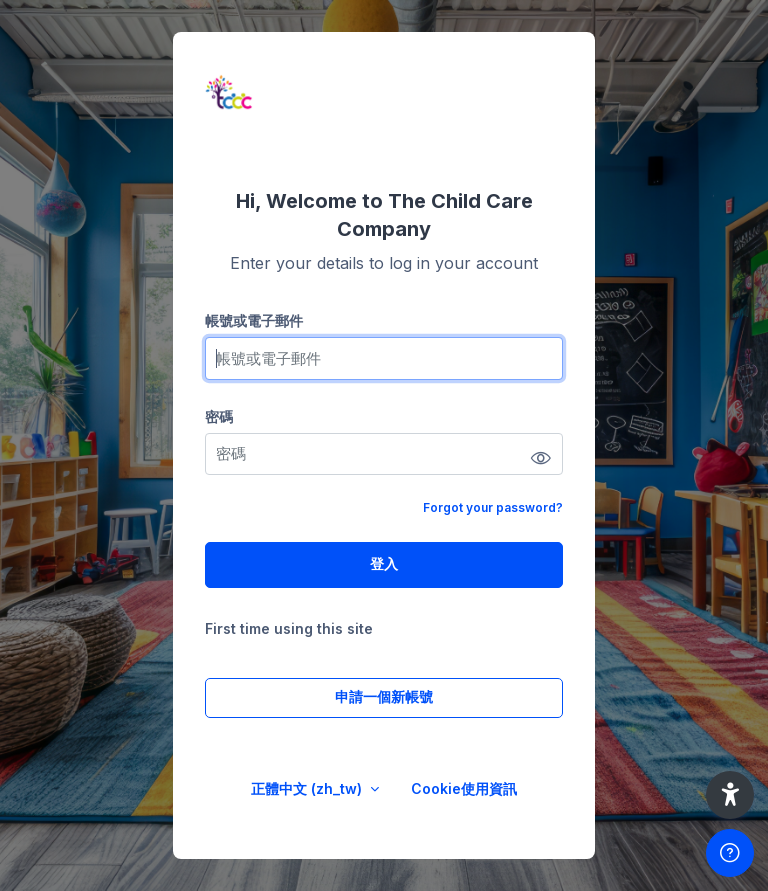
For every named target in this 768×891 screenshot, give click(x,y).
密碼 (219, 416)
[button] (730, 795)
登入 (384, 563)
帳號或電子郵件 (254, 320)
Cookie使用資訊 (464, 788)
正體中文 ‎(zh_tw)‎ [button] (308, 788)
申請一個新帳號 (384, 696)
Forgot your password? (493, 507)
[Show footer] (730, 853)
